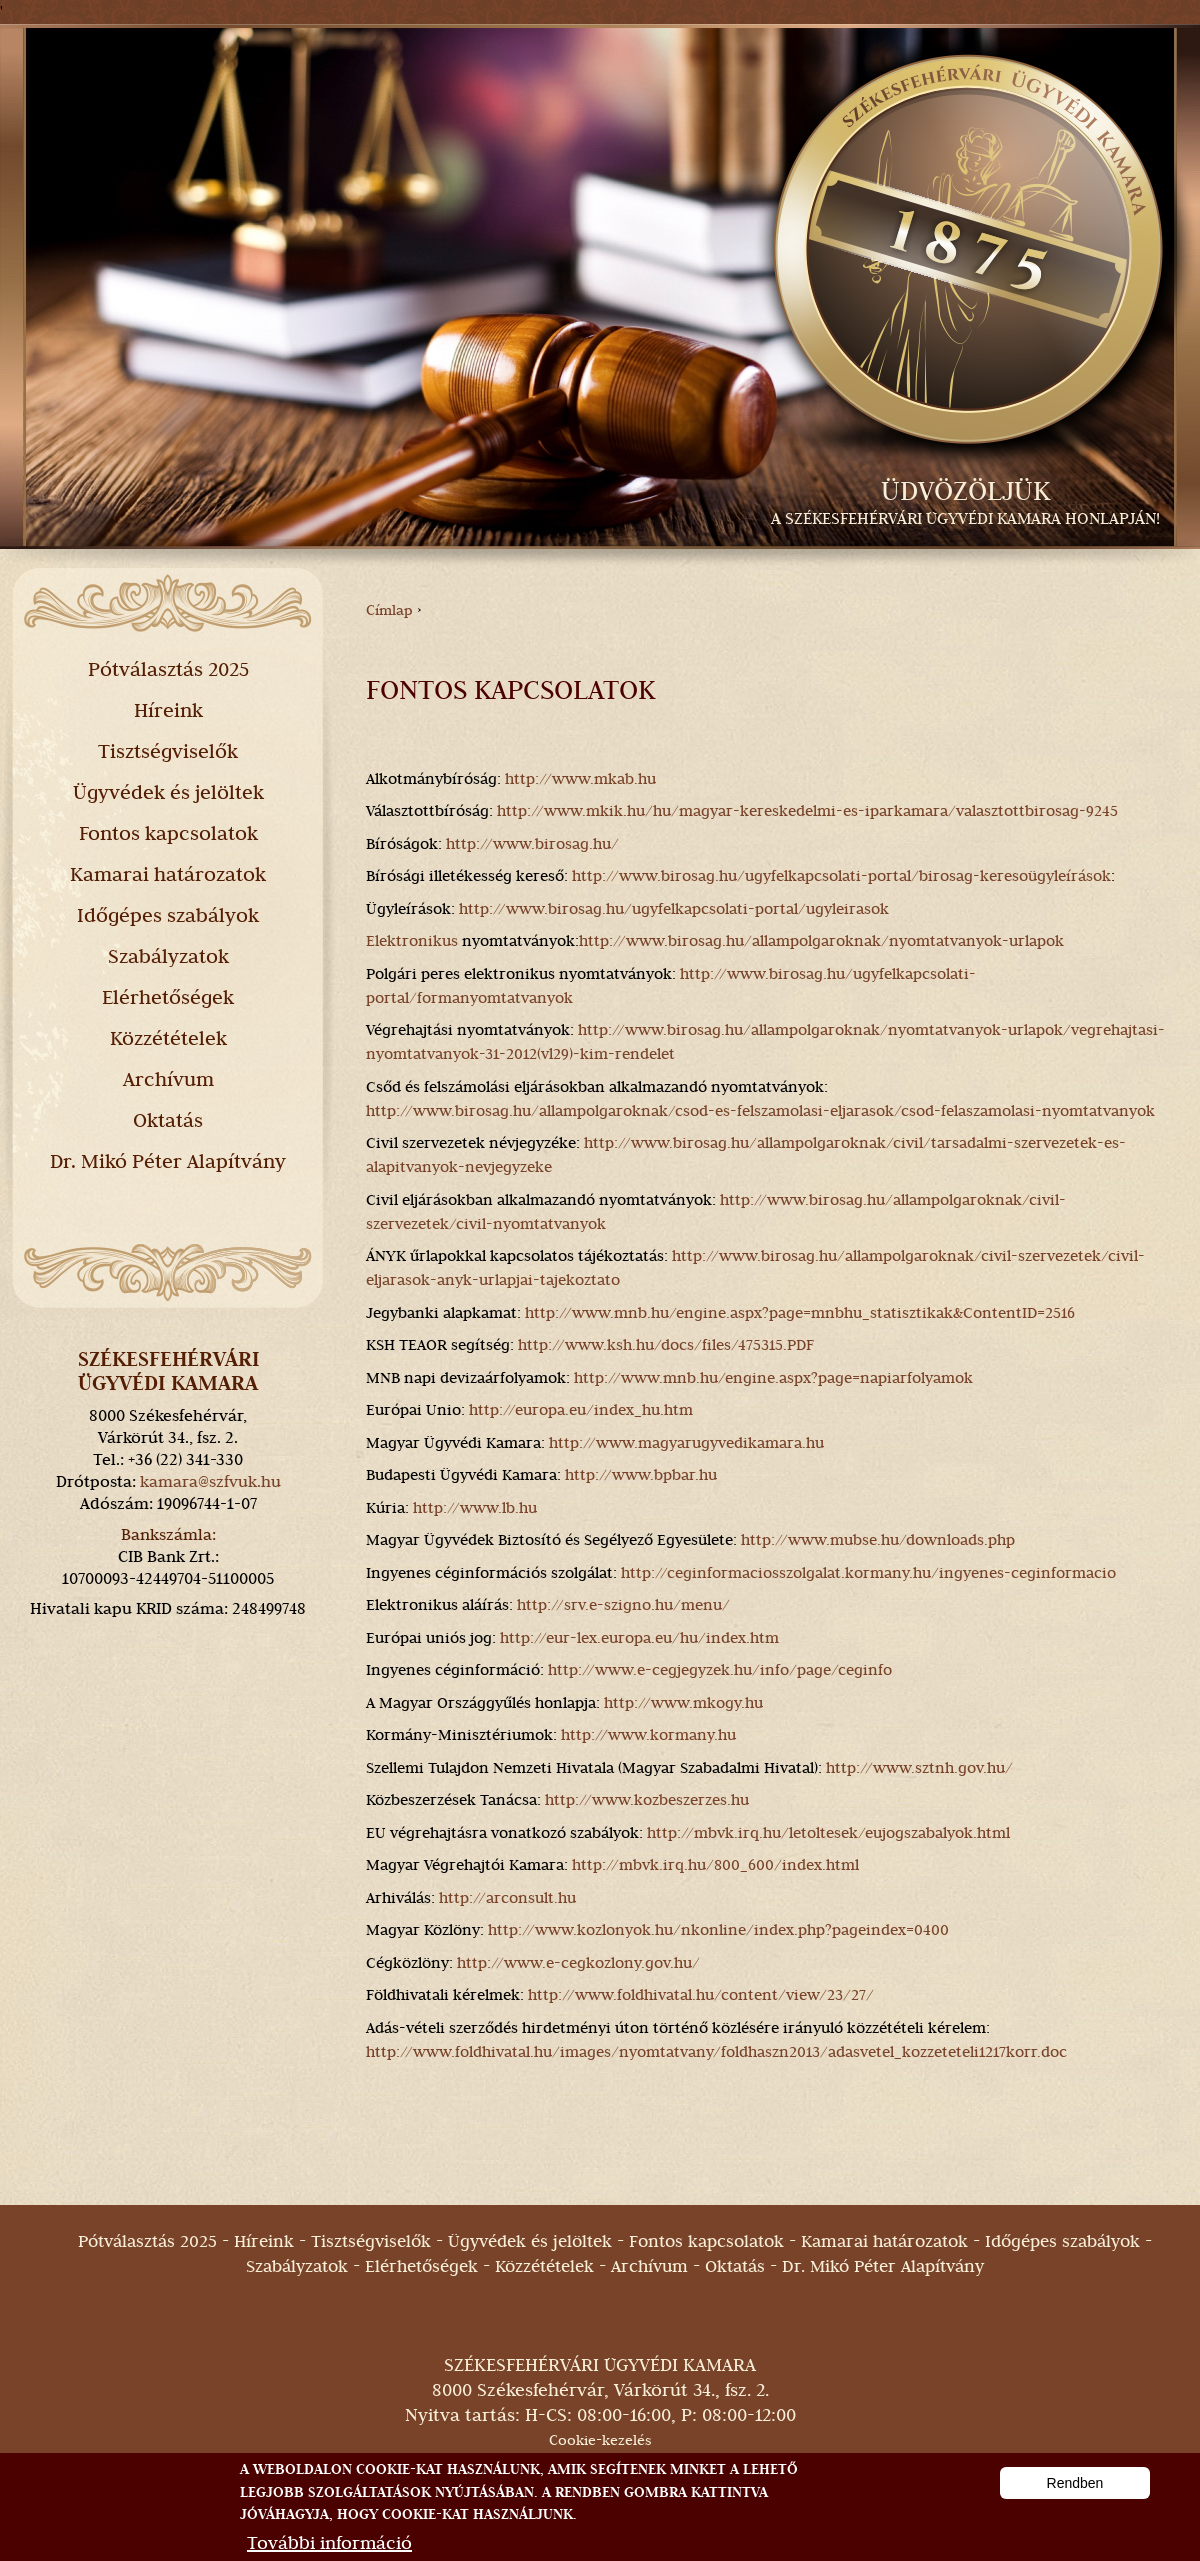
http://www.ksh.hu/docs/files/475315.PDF (666, 1345)
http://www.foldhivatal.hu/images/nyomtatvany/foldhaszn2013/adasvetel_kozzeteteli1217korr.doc (716, 2052)
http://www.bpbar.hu (641, 1475)
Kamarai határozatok (168, 874)
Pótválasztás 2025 (168, 669)
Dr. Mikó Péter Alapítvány (168, 1161)
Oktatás (168, 1120)
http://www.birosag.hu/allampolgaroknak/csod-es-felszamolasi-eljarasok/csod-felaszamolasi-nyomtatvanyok (760, 1111)
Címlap (389, 610)
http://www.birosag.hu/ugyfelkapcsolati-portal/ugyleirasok (674, 909)
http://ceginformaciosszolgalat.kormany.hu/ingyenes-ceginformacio (868, 1573)
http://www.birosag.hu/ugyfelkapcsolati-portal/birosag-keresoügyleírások (841, 876)
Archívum (168, 1079)
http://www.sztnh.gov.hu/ (919, 1768)
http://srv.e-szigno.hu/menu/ (623, 1605)
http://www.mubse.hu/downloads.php (878, 1540)
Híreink (168, 710)
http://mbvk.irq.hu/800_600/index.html (715, 1865)
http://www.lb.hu (475, 1508)
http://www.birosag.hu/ (532, 844)
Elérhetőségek (168, 997)
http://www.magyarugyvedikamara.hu (686, 1443)
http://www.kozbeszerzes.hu (647, 1800)
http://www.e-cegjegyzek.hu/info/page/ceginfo (720, 1670)
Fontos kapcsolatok (168, 833)
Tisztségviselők (168, 751)
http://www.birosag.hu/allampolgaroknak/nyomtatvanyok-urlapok (821, 941)
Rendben (1075, 2495)
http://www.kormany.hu (648, 1735)
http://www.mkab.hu (580, 779)
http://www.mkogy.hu (683, 1703)
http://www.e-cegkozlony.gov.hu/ (578, 1963)
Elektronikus (412, 941)
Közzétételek (168, 1038)
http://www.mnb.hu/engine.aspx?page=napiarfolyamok (773, 1378)
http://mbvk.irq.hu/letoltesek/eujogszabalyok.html (828, 1833)
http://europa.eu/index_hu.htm (581, 1410)
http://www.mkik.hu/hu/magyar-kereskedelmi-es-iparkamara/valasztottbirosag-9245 (807, 811)
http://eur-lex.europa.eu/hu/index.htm (639, 1638)
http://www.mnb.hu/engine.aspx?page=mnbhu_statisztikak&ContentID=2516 (800, 1313)
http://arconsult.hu (507, 1898)
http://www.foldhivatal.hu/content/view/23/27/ (701, 1995)
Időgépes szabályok (168, 915)
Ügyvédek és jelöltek (168, 792)
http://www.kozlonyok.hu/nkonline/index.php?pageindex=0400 (718, 1930)
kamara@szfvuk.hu (210, 1481)
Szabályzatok (168, 956)
